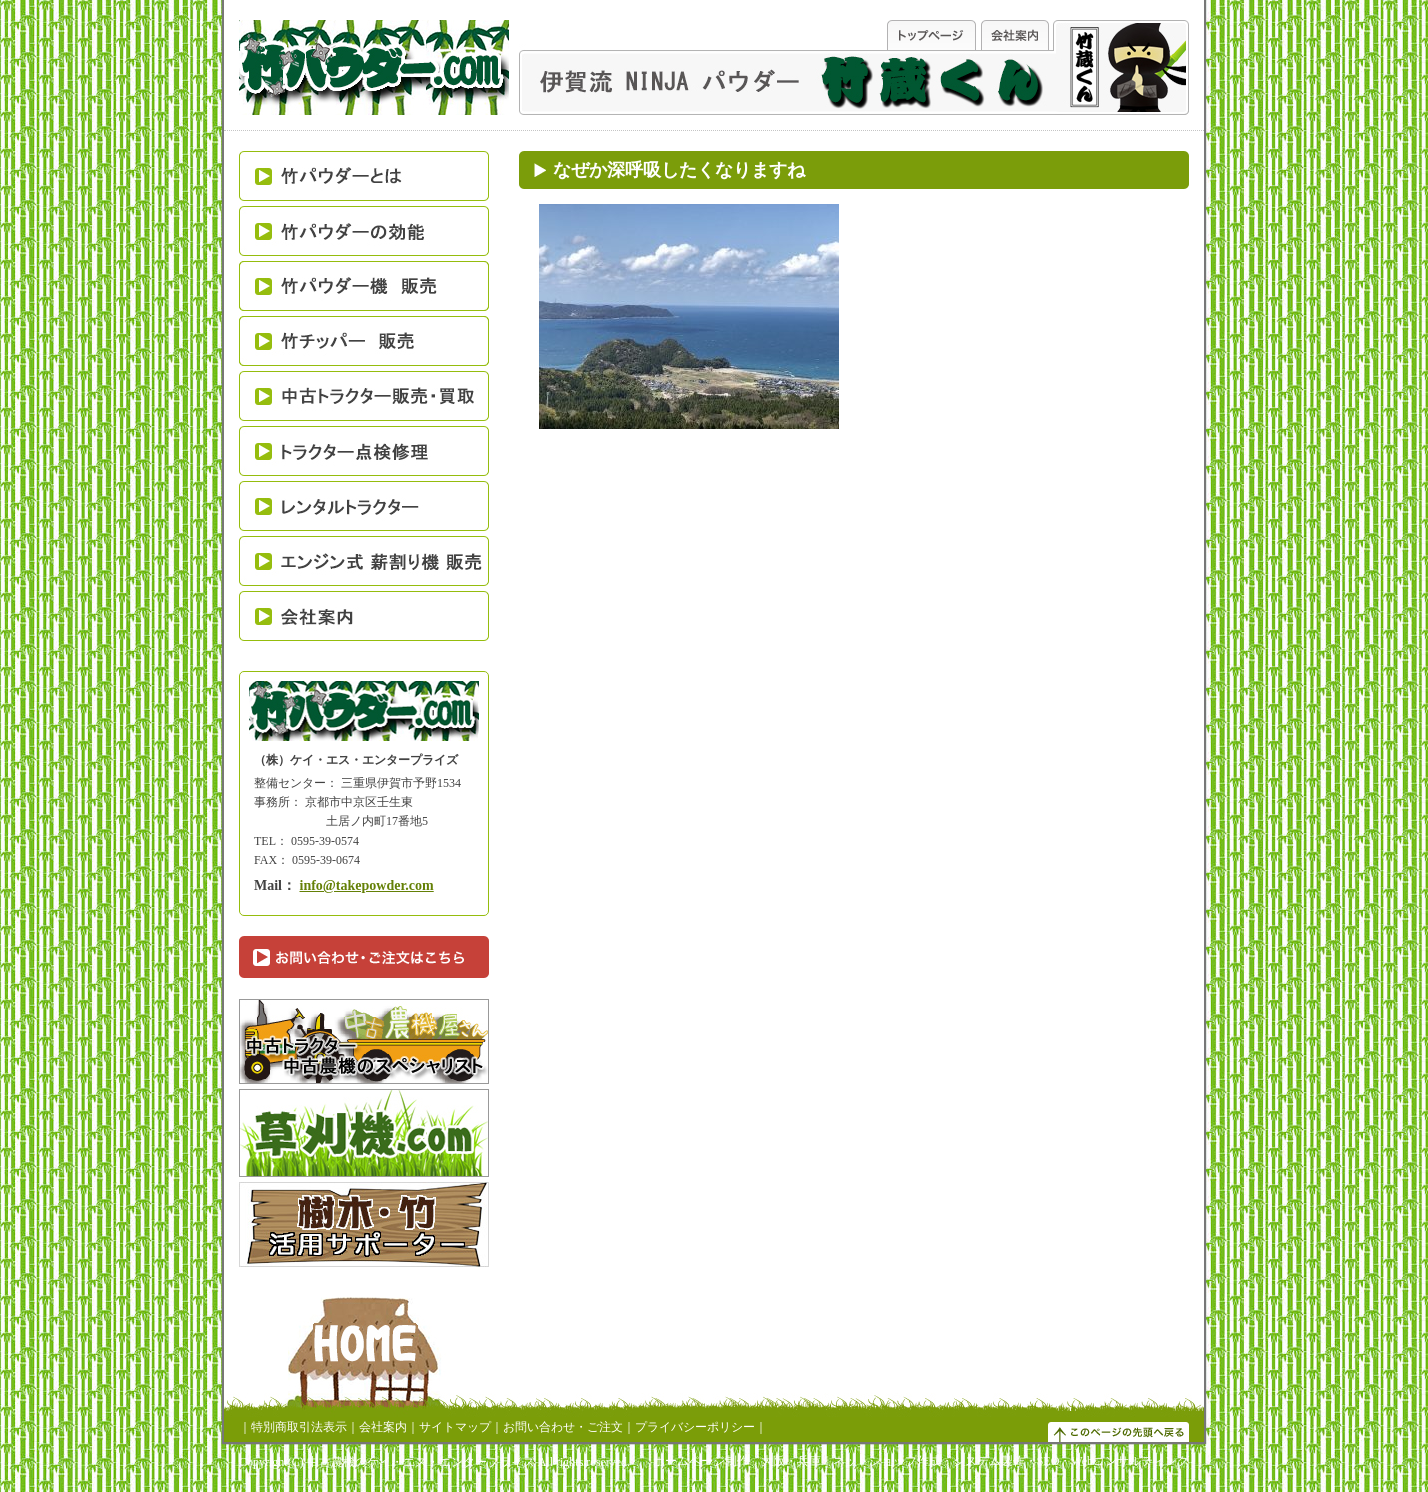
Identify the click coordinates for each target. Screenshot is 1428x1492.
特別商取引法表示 (299, 1427)
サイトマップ (455, 1427)
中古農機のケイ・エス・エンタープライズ (421, 1462)
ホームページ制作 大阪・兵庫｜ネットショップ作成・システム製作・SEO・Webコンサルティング (921, 1461)
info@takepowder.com (367, 885)
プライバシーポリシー (695, 1427)
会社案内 (383, 1427)
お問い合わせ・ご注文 (563, 1427)
